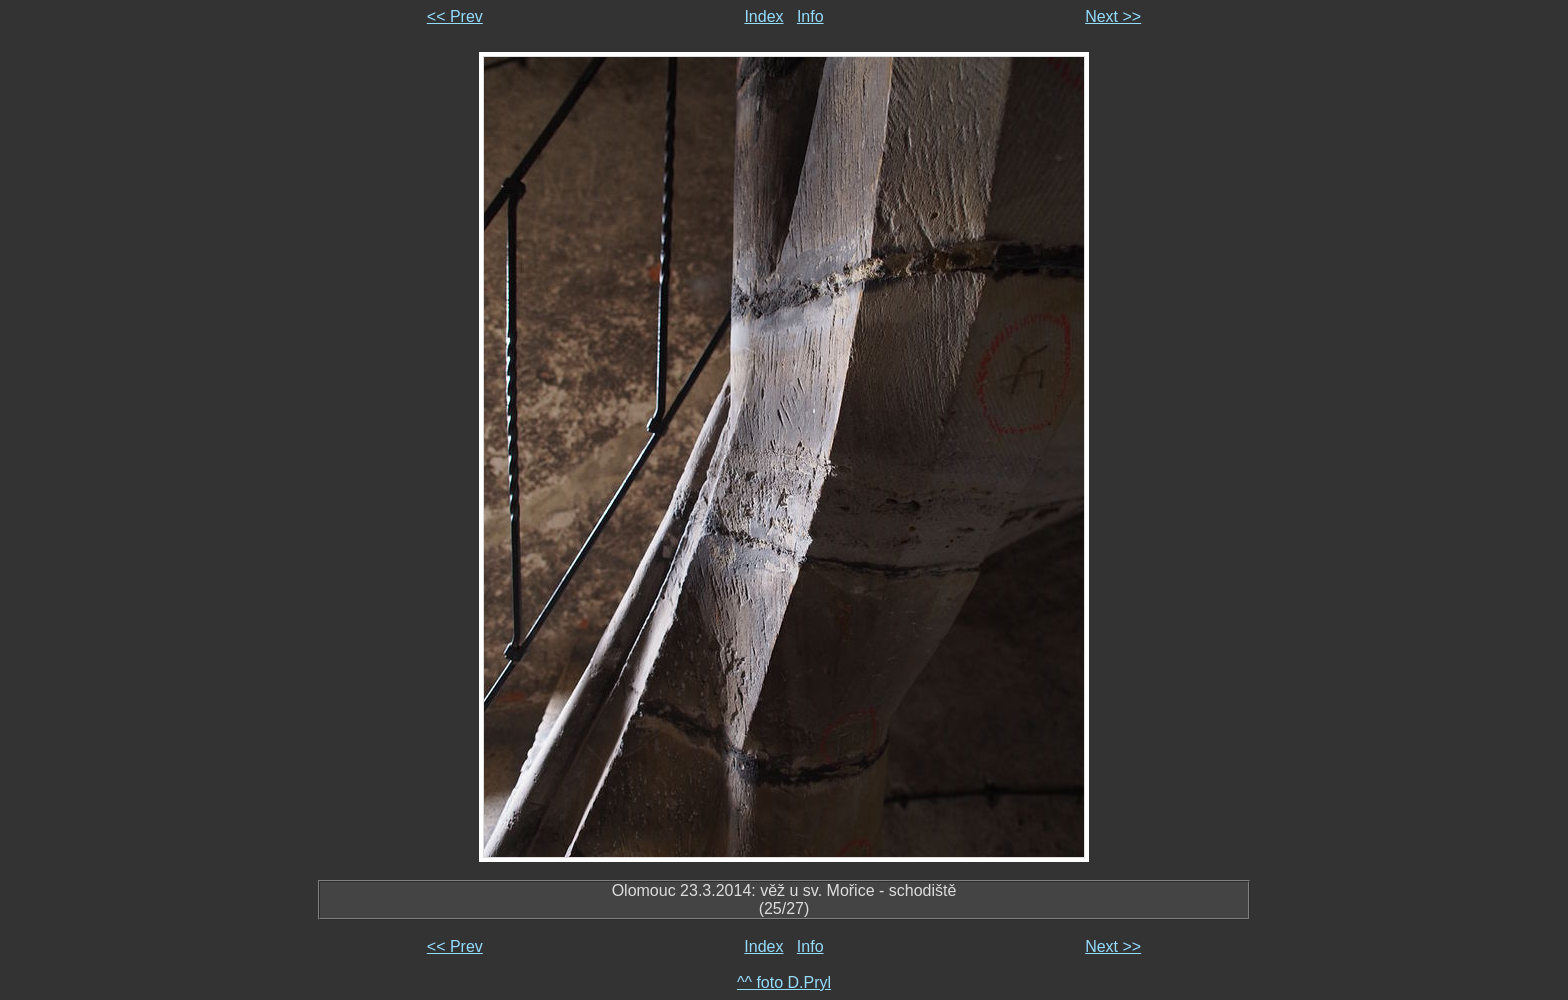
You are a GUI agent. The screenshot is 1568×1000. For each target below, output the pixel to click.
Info (810, 16)
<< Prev (455, 16)
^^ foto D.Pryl (784, 982)
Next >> (1113, 16)
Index (763, 16)
